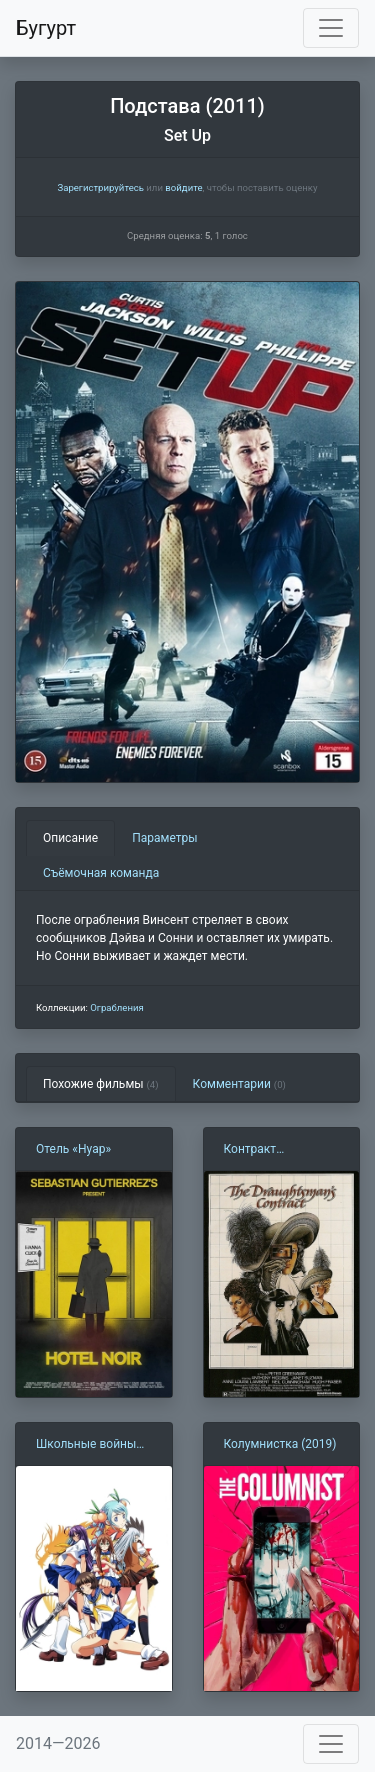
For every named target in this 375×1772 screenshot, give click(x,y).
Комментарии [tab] (239, 1084)
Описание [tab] (70, 838)
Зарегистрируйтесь (100, 187)
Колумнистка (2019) (280, 1444)
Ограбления (117, 1007)
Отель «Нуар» (73, 1149)
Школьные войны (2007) (86, 1445)
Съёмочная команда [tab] (101, 873)
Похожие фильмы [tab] (101, 1084)
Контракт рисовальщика (266, 1150)
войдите (183, 187)
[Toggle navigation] (331, 28)
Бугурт (46, 28)
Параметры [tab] (164, 838)
